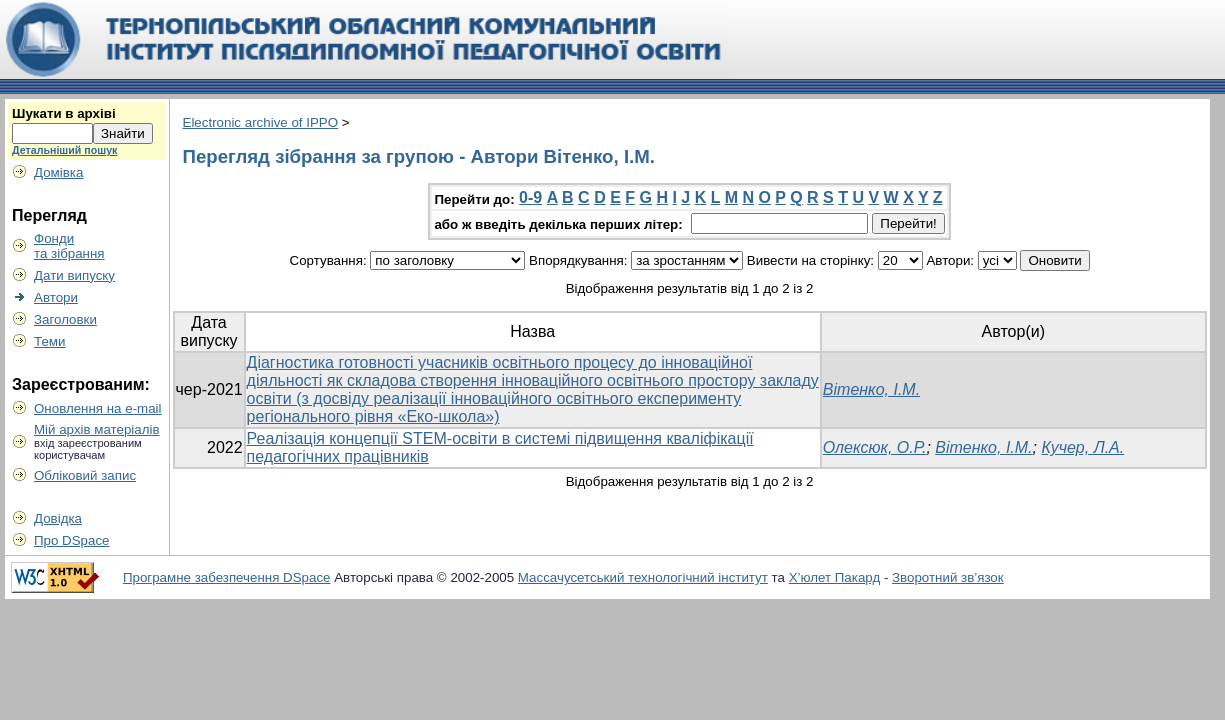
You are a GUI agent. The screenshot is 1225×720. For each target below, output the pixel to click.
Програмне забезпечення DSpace (227, 577)
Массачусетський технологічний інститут (643, 577)
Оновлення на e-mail (98, 408)
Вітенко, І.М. (871, 389)
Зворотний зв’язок (948, 577)
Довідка (58, 518)
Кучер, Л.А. (1082, 447)
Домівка (58, 172)
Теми (49, 341)
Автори (56, 297)
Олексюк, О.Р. (875, 447)
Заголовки (65, 319)
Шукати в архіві (64, 113)
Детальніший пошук (64, 150)
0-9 (530, 197)
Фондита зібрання (69, 246)
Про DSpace (72, 540)
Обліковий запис (85, 475)
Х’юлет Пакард (835, 577)
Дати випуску (74, 275)
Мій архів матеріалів (97, 429)
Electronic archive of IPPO (261, 122)
